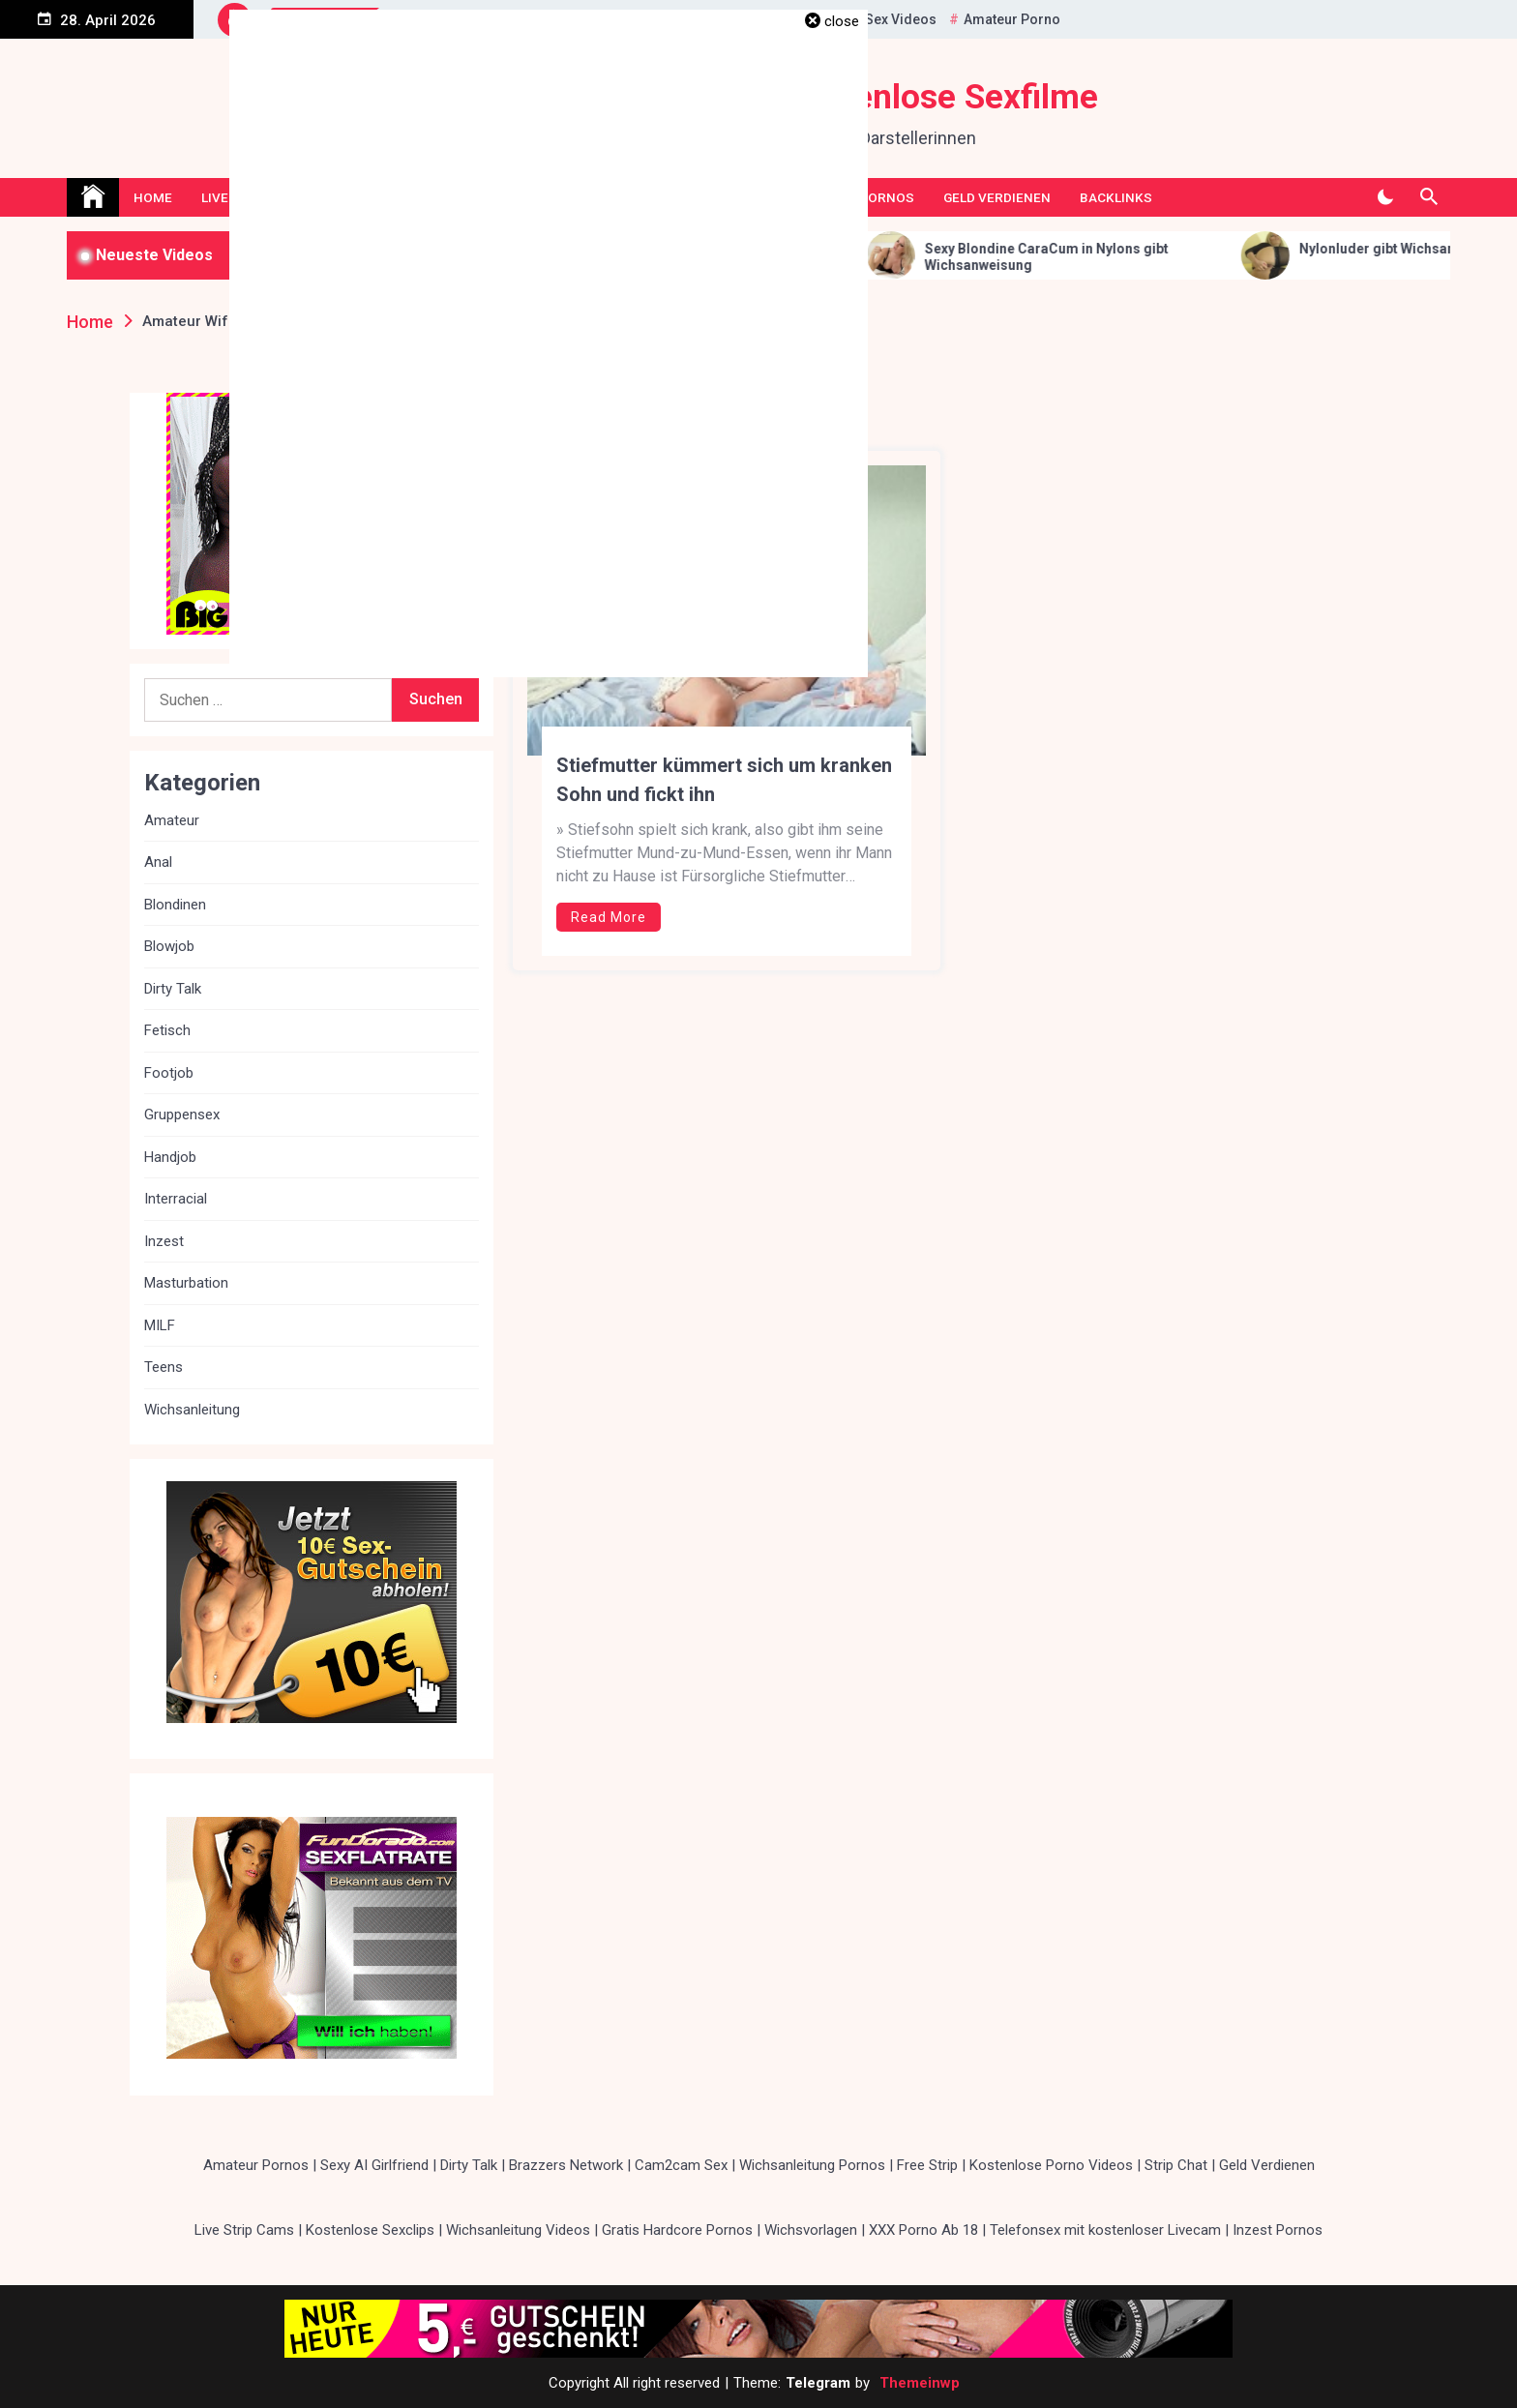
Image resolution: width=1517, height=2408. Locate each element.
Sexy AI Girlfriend (374, 2165)
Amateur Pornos (256, 2165)
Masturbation (186, 1283)
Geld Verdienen (997, 197)
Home (153, 197)
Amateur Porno (1012, 19)
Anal (158, 862)
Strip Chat (1176, 2165)
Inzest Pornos (1278, 2230)
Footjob (168, 1073)
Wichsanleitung (192, 1409)
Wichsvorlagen (810, 2230)
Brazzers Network (566, 2165)
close (841, 21)
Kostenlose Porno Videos (1051, 2165)
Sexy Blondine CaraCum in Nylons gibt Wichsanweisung (1087, 257)
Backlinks (1116, 197)
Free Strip (927, 2165)
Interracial (175, 1198)
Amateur (171, 820)
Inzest (164, 1241)
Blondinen (175, 904)
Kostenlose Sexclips (370, 2230)
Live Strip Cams (244, 2230)
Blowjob (169, 946)
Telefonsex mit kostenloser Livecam (1105, 2230)
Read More (608, 917)
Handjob (170, 1157)
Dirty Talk (172, 988)
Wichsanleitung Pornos (812, 2165)
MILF (159, 1325)
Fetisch (167, 1030)
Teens (163, 1367)
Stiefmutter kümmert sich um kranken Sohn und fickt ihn (724, 780)
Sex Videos (901, 19)
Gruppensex (182, 1114)
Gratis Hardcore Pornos (677, 2230)
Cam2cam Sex (681, 2165)
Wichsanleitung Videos (518, 2230)
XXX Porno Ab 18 (923, 2230)
